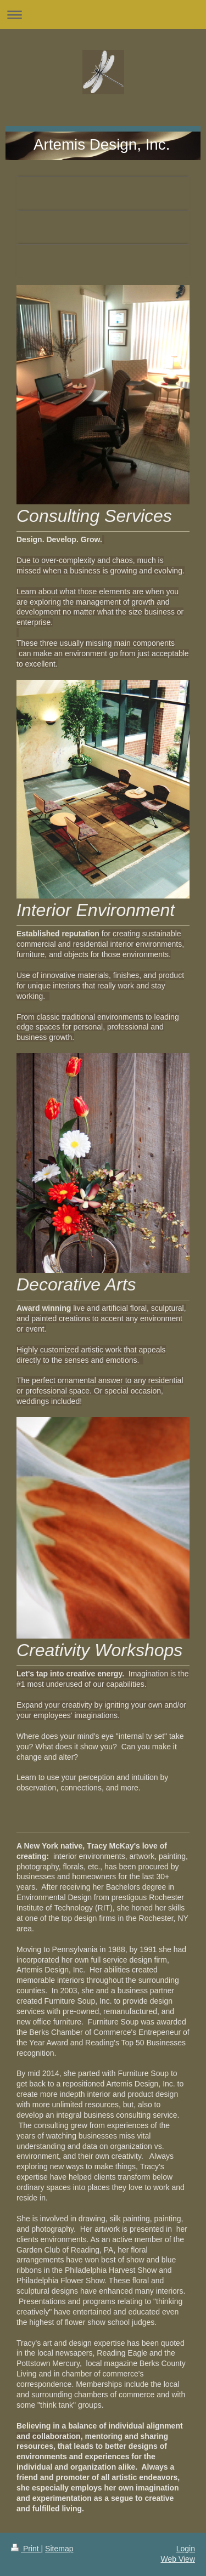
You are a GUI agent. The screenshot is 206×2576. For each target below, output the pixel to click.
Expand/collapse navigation (103, 14)
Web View (177, 2559)
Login (185, 2548)
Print (26, 2548)
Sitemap (59, 2548)
